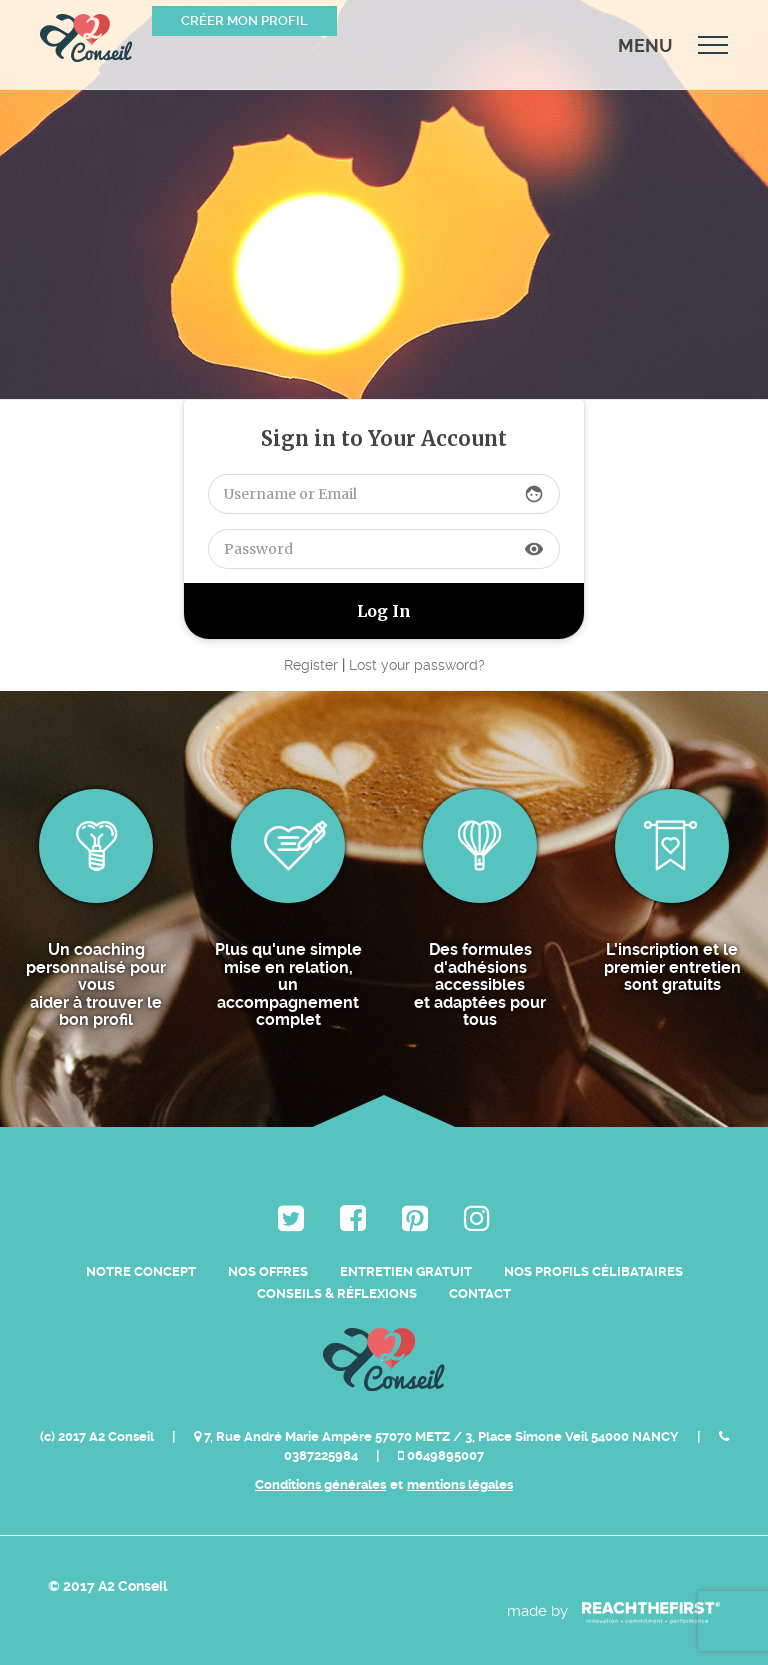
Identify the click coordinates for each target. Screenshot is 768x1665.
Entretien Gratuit (406, 1271)
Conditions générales (320, 1484)
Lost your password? (417, 665)
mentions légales (460, 1484)
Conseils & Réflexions (337, 1293)
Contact (480, 1293)
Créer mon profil (244, 20)
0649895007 (441, 1455)
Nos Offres (268, 1271)
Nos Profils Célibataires (593, 1271)
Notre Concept (141, 1271)
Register (311, 665)
